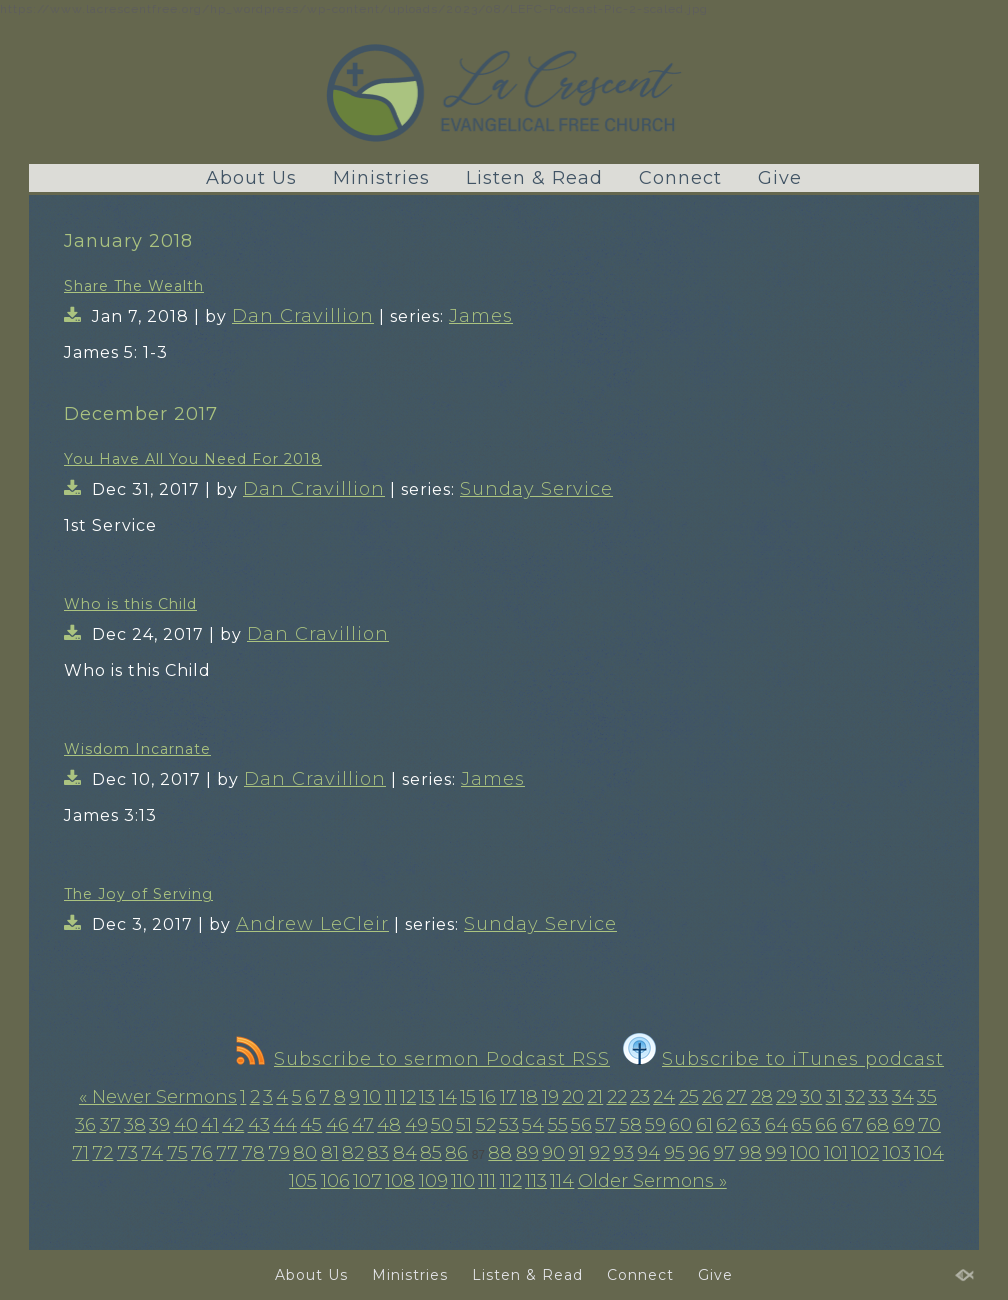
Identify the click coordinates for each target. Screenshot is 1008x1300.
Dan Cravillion (303, 316)
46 (337, 1125)
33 (878, 1097)
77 (227, 1153)
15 (468, 1097)
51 (464, 1125)
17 (508, 1097)
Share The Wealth (134, 286)
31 (834, 1097)
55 (558, 1125)
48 (389, 1125)
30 (811, 1097)
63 (750, 1125)
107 (367, 1181)
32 (855, 1097)
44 (285, 1125)
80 (305, 1153)
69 (904, 1125)
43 (259, 1125)
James (481, 316)
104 (929, 1153)
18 (529, 1097)
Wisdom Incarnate (137, 749)
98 (750, 1153)
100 (805, 1153)
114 (562, 1181)
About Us (251, 178)
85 (431, 1153)
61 (704, 1125)
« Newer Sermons (158, 1097)
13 (427, 1097)
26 (712, 1097)
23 (640, 1097)
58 (631, 1125)
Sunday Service (536, 489)
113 (536, 1181)
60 (680, 1125)
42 (233, 1125)
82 (353, 1153)
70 (929, 1125)
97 (724, 1153)
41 (210, 1125)
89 (527, 1153)
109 (433, 1181)
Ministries (381, 178)
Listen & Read (534, 178)
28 (762, 1097)
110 (463, 1181)
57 (605, 1125)
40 (186, 1125)
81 (330, 1153)
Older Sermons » (652, 1181)
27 (736, 1097)
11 (391, 1097)
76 (202, 1153)
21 (595, 1097)
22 (617, 1097)
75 (177, 1153)
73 (127, 1153)
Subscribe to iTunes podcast (783, 1059)
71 (80, 1153)
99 (776, 1153)
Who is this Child (130, 604)
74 (152, 1153)
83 (378, 1153)
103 (897, 1153)
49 (416, 1125)
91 (576, 1153)
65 (801, 1125)
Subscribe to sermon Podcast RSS (423, 1059)
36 (85, 1125)
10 (372, 1097)
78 (253, 1153)
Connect (680, 178)
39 (159, 1125)
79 (279, 1153)
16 (487, 1097)
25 (689, 1097)
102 (865, 1153)
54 (533, 1125)
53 (509, 1125)
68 (877, 1125)
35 (927, 1097)
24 (664, 1097)
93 (623, 1153)
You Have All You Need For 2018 (193, 459)
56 (581, 1125)
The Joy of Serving (138, 894)
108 (400, 1181)
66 (826, 1125)
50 (442, 1125)
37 (110, 1125)
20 (573, 1097)
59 (655, 1125)
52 (486, 1125)
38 (135, 1125)
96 (699, 1153)
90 (553, 1153)
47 (363, 1125)
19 (550, 1097)
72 (102, 1153)
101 (836, 1153)
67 (852, 1125)
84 (405, 1153)
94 (648, 1153)
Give (780, 178)
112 (511, 1181)
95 (674, 1153)
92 (599, 1153)
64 (776, 1125)
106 (335, 1181)
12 (408, 1097)
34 (903, 1097)
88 (500, 1153)
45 (311, 1125)
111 (487, 1181)
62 (726, 1125)
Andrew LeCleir (312, 924)
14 (448, 1097)
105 (303, 1181)
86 (456, 1153)
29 (786, 1097)
